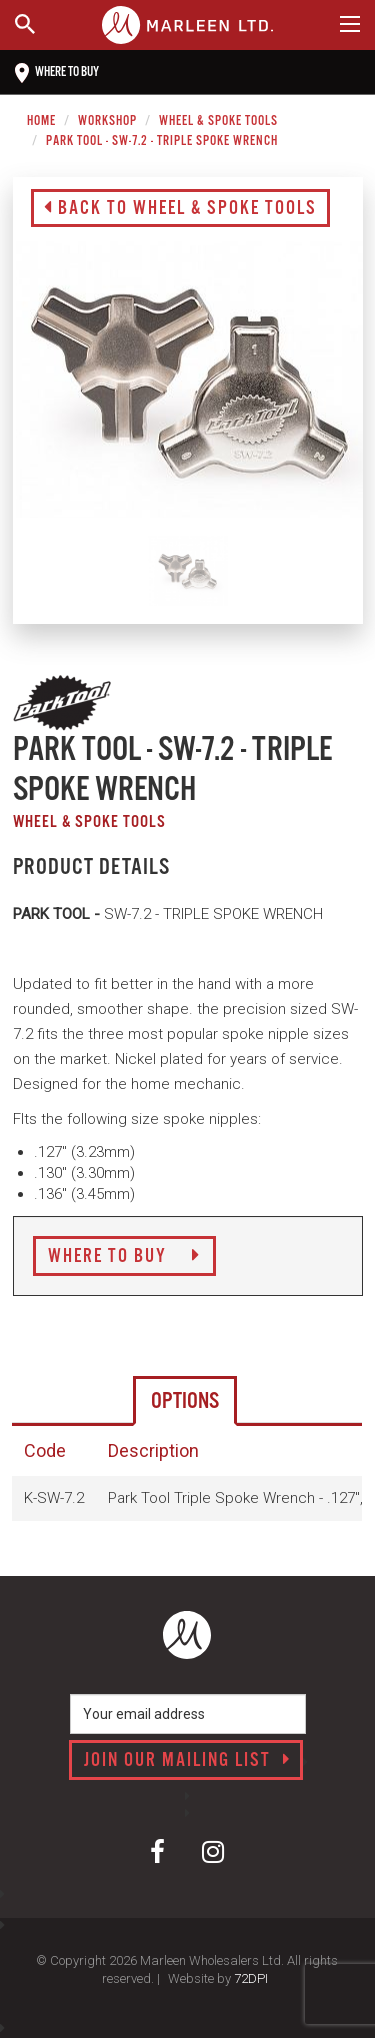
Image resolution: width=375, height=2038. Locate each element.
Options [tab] (185, 1401)
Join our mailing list (187, 1761)
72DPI (251, 1978)
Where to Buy (124, 1257)
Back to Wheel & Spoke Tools (180, 209)
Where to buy (57, 73)
